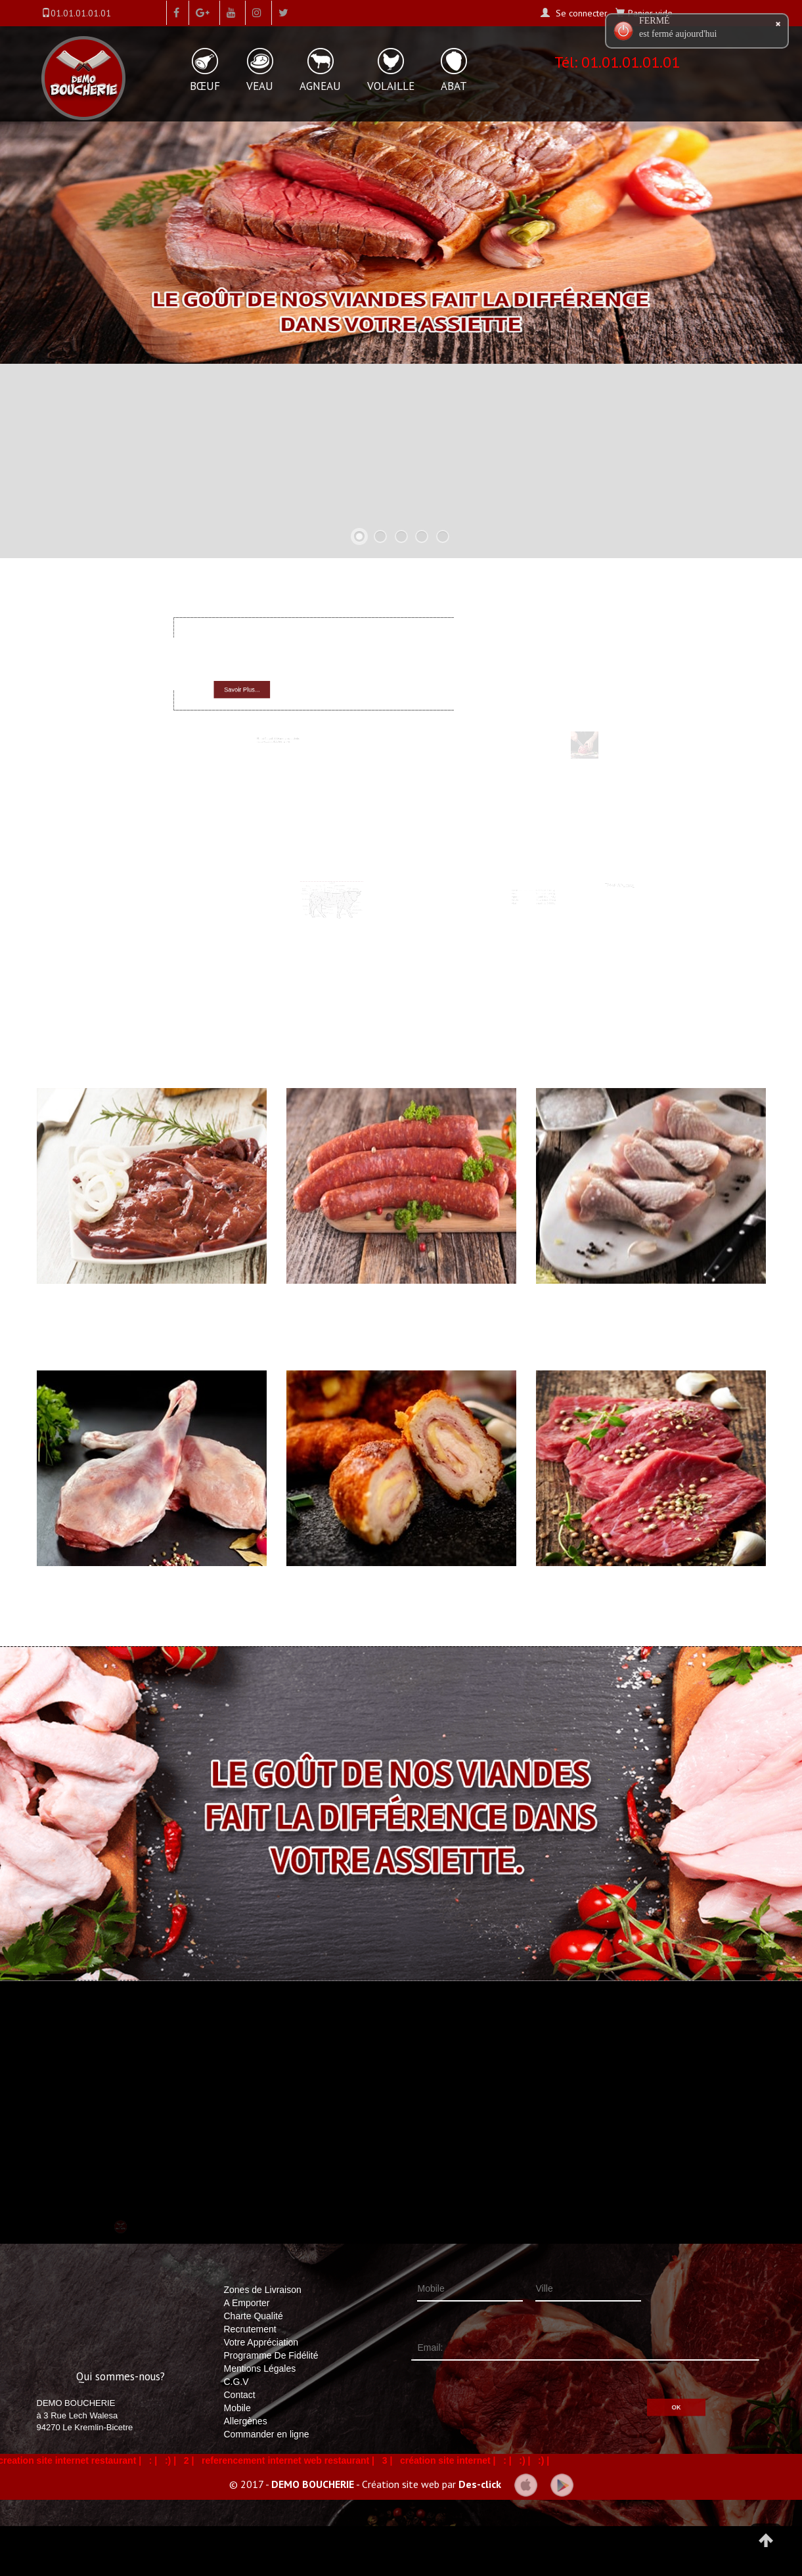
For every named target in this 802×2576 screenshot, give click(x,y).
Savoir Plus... (264, 685)
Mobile (237, 2408)
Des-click (479, 2483)
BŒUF (205, 86)
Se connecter (580, 13)
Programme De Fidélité (271, 2355)
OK (629, 2391)
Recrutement (250, 2329)
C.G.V (236, 2381)
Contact (240, 2395)
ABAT (454, 86)
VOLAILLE (390, 86)
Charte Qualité (253, 2316)
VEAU (259, 86)
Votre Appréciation (261, 2342)
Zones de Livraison (262, 2289)
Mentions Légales (260, 2368)
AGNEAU (320, 86)
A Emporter (247, 2303)
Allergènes (245, 2421)
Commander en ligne (266, 2434)
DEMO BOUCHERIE (312, 2483)
